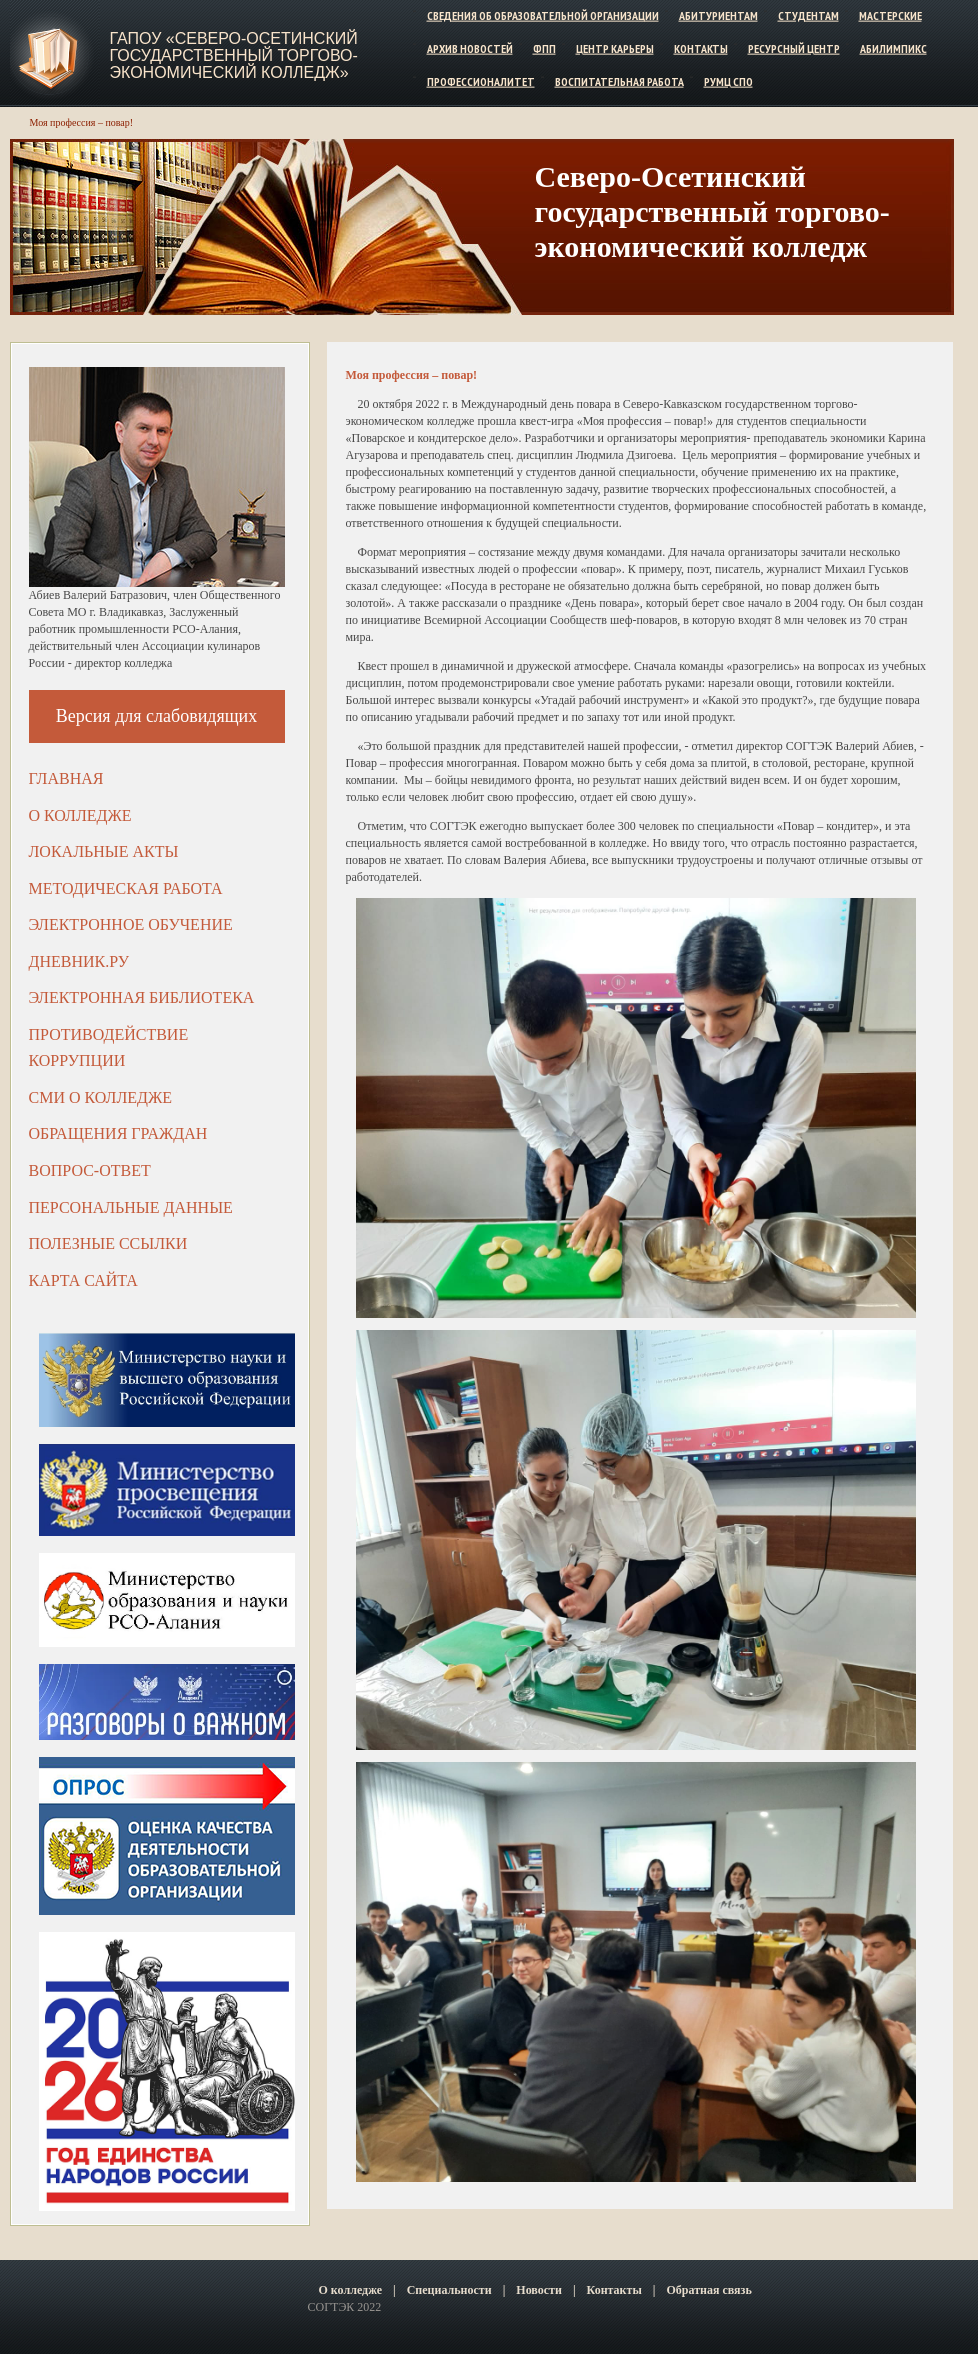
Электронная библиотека (142, 997)
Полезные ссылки (108, 1243)
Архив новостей (470, 48)
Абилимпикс (893, 48)
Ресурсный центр (794, 48)
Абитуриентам (718, 15)
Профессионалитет (481, 80)
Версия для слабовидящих (157, 716)
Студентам (808, 15)
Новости (539, 2290)
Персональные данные (131, 1207)
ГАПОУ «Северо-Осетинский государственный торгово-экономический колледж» (234, 55)
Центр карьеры (615, 48)
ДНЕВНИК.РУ (79, 961)
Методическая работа (126, 888)
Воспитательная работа (619, 80)
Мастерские (890, 15)
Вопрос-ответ (90, 1170)
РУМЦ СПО (728, 80)
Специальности (449, 2290)
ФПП (544, 48)
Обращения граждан (118, 1133)
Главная (66, 778)
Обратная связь (708, 2290)
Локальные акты (104, 851)
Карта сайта (83, 1280)
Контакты (701, 48)
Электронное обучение (131, 924)
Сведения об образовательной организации (543, 15)
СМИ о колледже (101, 1097)
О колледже (80, 815)
